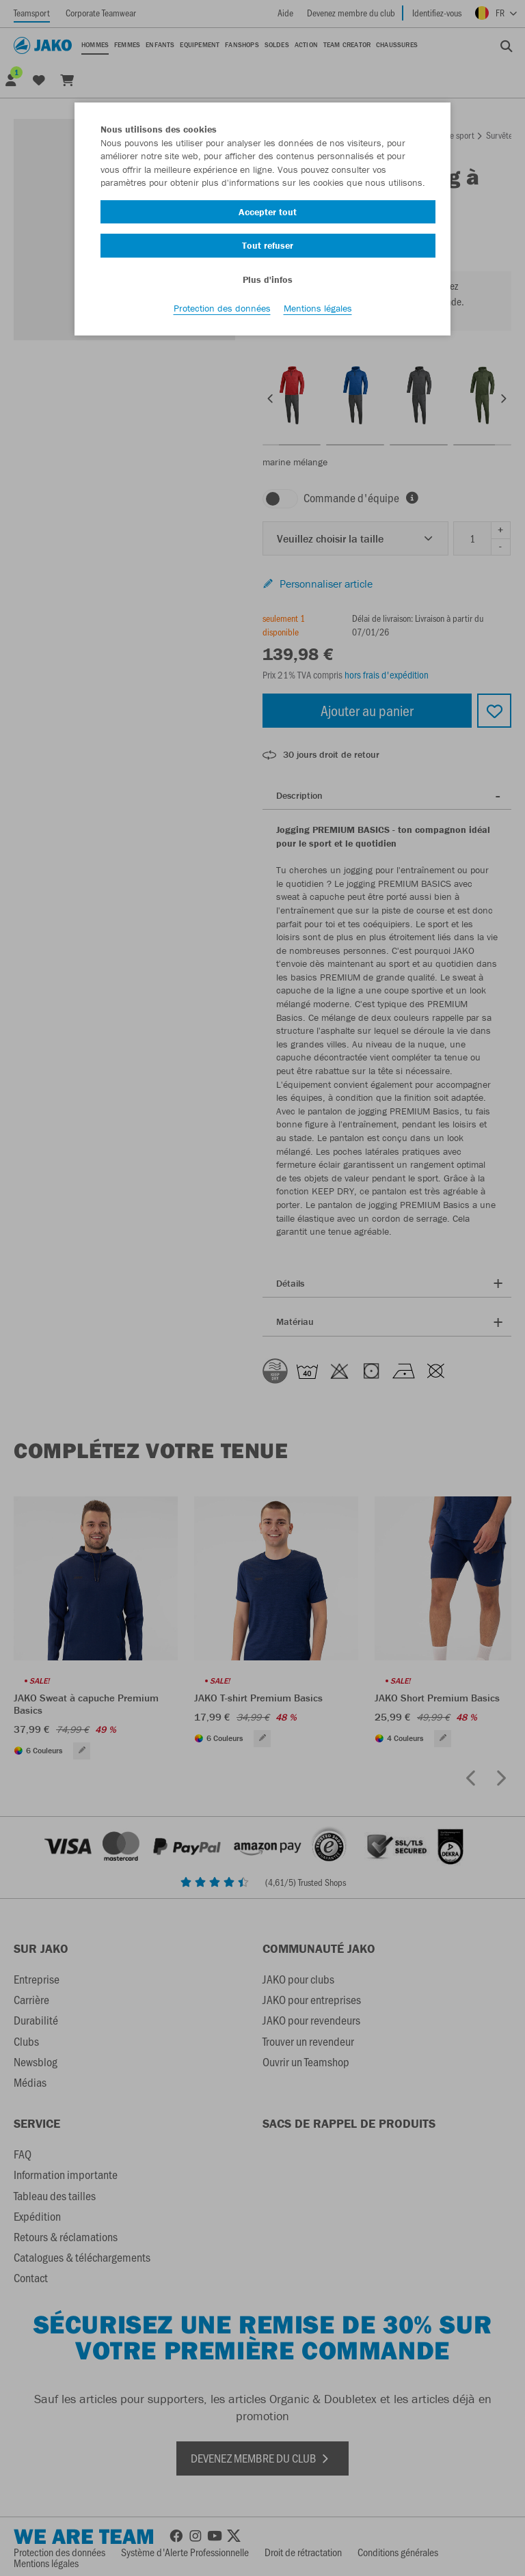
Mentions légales (318, 308)
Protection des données (222, 308)
